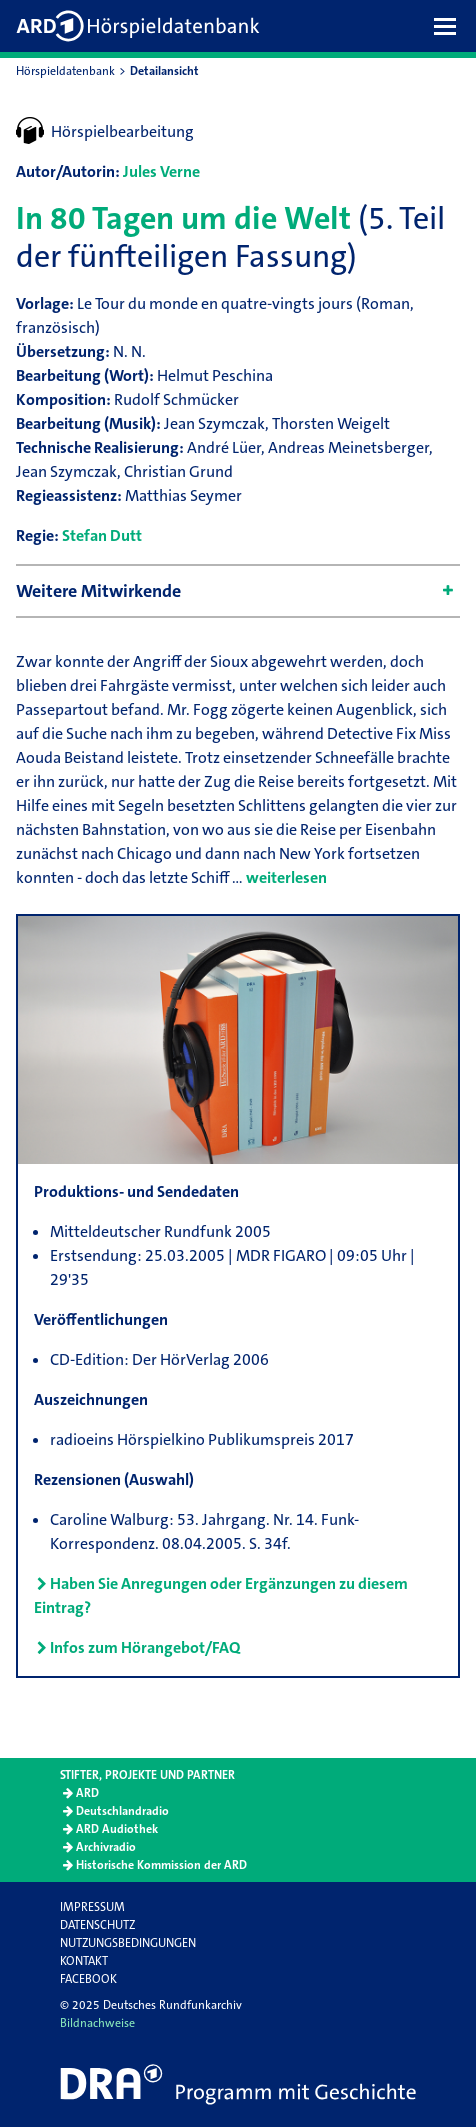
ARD (87, 1793)
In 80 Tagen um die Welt (183, 218)
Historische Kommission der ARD (161, 1865)
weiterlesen (286, 877)
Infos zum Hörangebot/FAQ (145, 1647)
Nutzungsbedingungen (128, 1943)
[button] (450, 26)
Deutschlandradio (122, 1811)
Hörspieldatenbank (65, 71)
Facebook (88, 1979)
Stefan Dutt (102, 535)
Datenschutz (97, 1925)
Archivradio (106, 1847)
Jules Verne (161, 171)
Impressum (92, 1907)
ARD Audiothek (117, 1829)
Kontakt (84, 1961)
